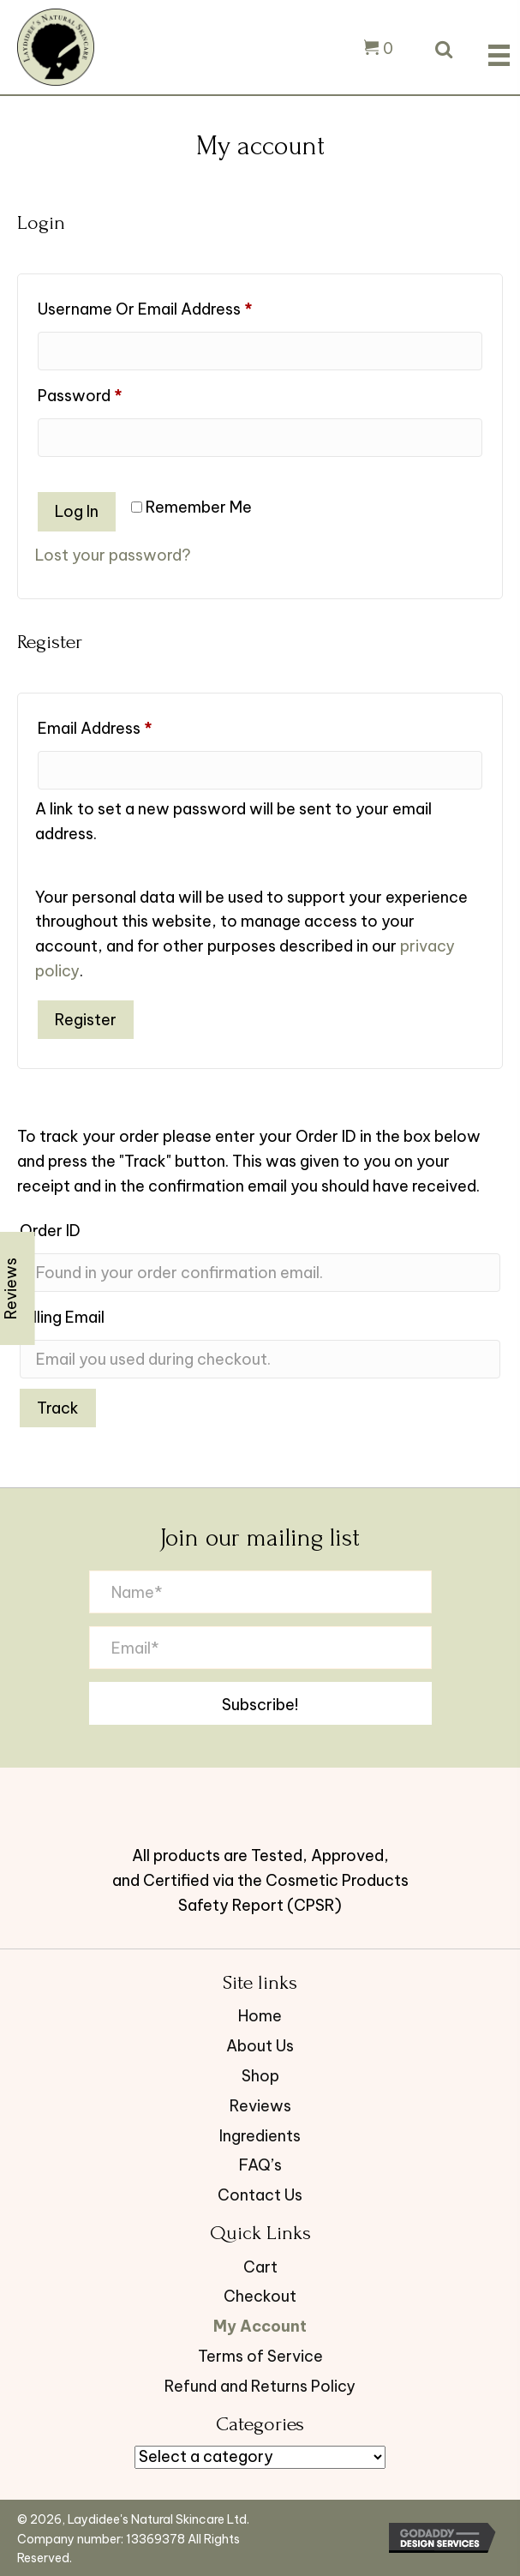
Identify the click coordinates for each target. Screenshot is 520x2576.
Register (86, 1020)
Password (112, 393)
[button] (260, 1703)
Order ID (50, 1230)
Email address (127, 725)
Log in (77, 511)
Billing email (62, 1317)
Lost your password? (113, 555)
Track (58, 1408)
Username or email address (177, 306)
